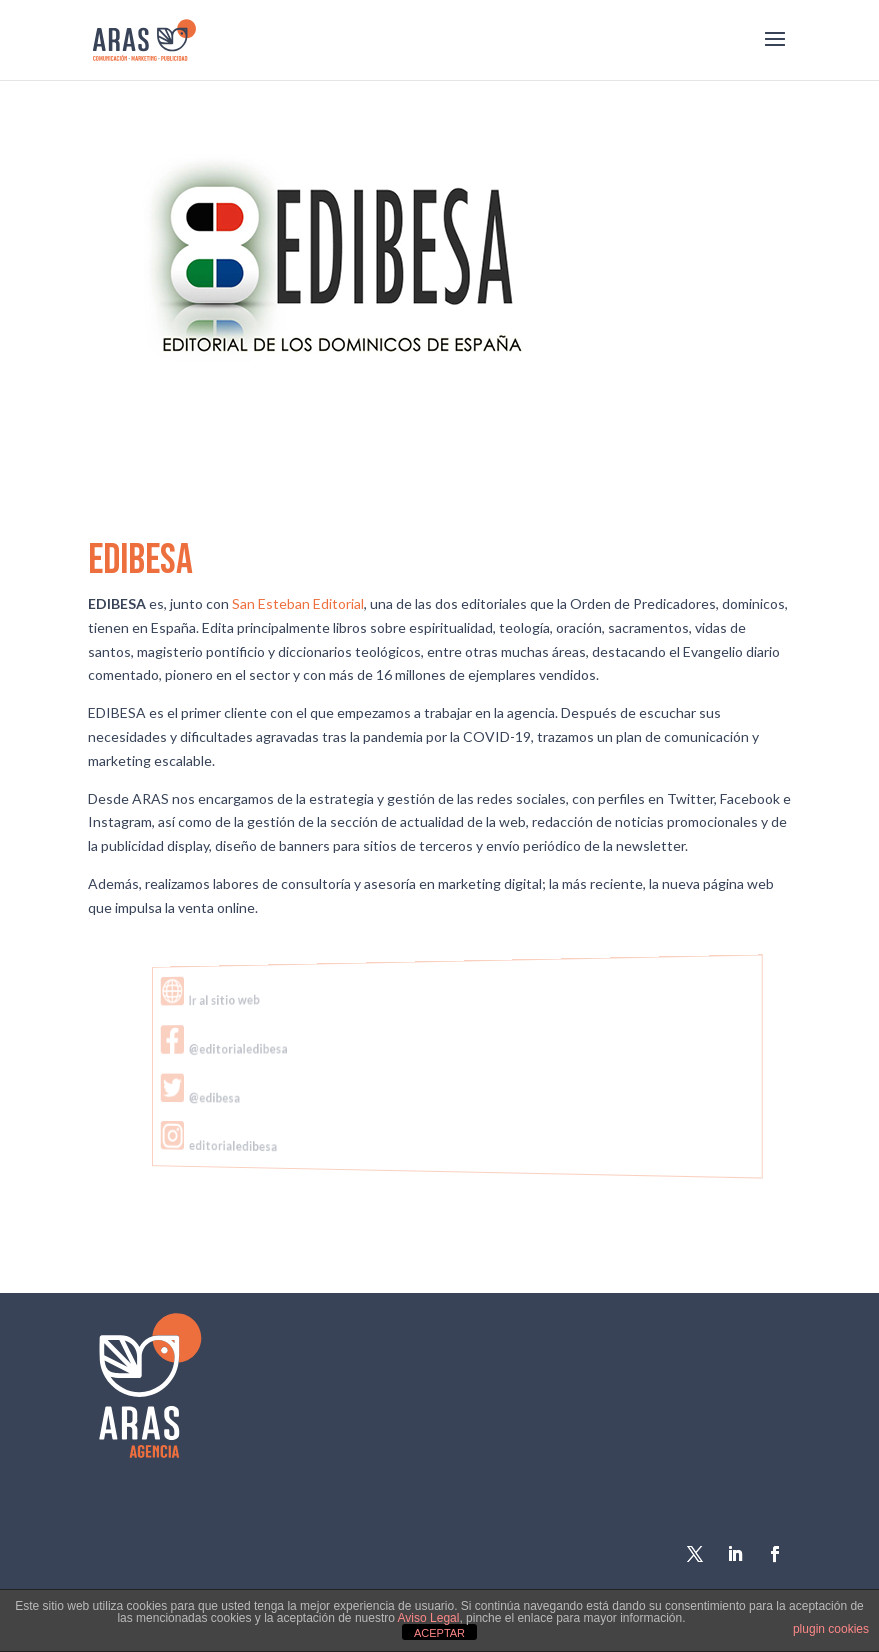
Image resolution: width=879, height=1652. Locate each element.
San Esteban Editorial (298, 603)
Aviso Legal (429, 1618)
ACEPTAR (439, 1633)
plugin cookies (831, 1629)
